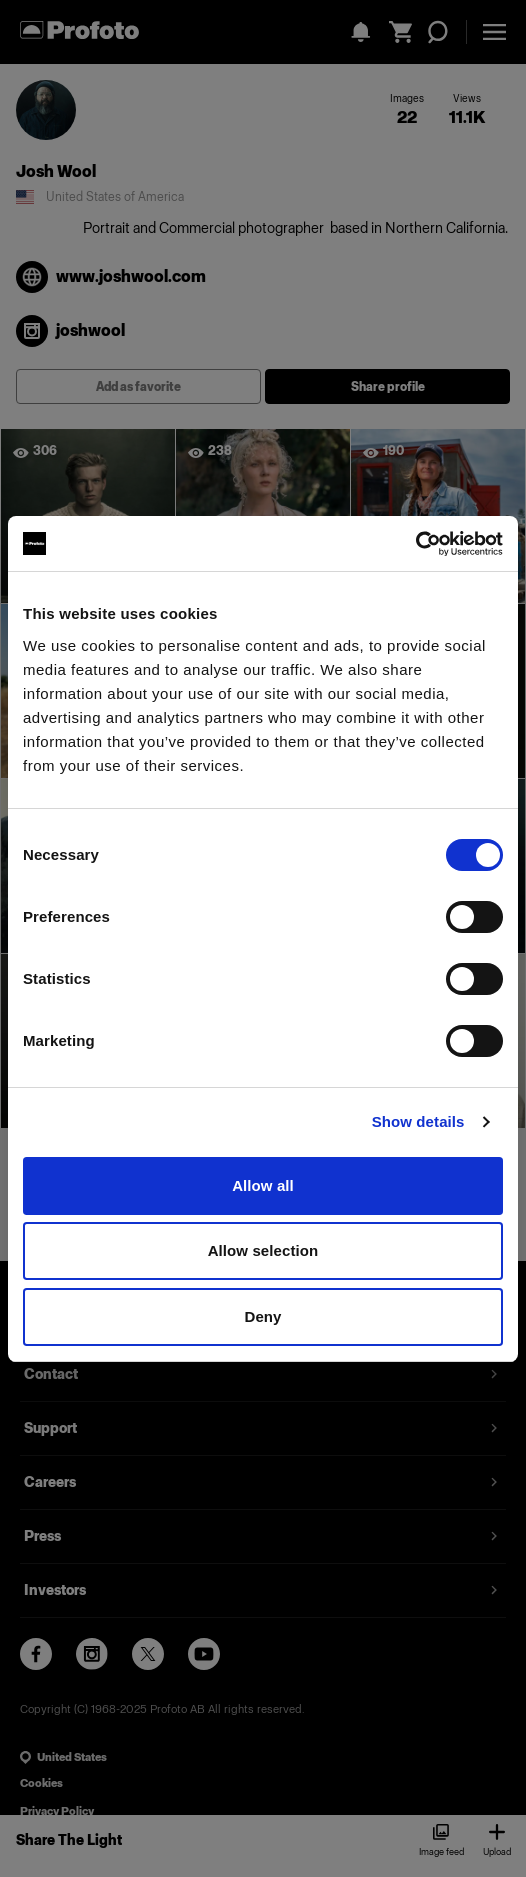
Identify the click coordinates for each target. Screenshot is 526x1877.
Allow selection (263, 1250)
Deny (262, 1316)
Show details (418, 1121)
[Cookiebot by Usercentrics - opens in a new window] (415, 544)
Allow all (263, 1185)
